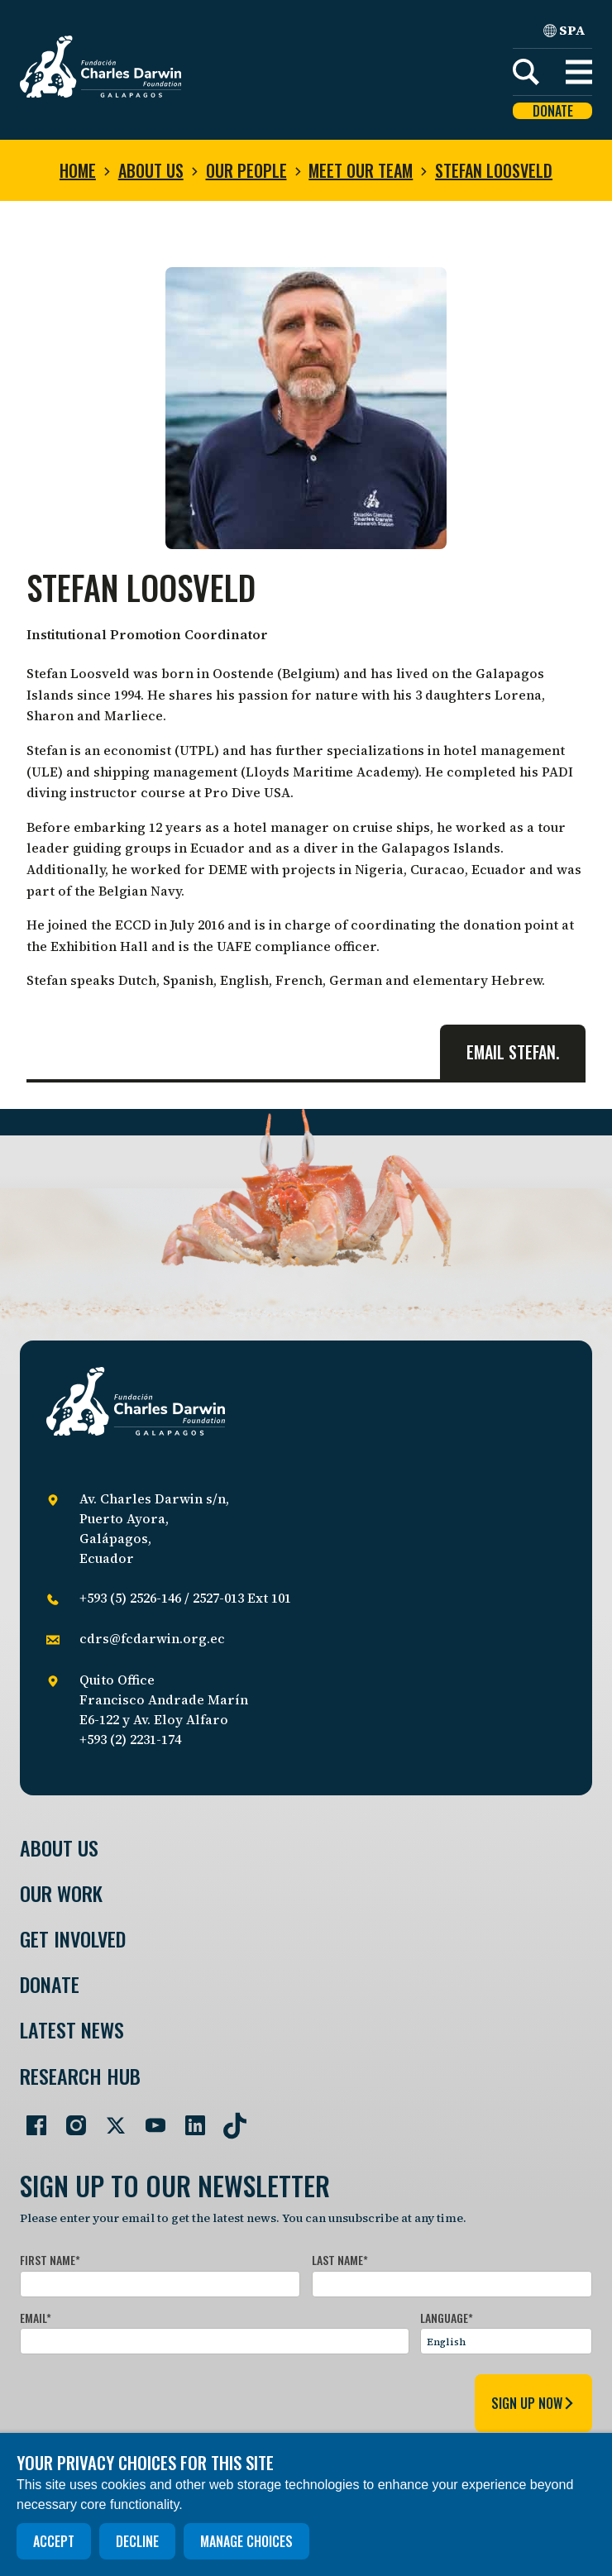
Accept (53, 2541)
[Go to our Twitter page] (109, 2119)
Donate (553, 111)
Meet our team (360, 170)
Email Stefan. (512, 1051)
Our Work (61, 1893)
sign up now (533, 2403)
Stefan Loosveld (493, 170)
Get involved (73, 1939)
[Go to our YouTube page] (149, 2119)
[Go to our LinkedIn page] (188, 2119)
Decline (137, 2541)
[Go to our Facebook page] (30, 2119)
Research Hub (80, 2076)
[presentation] (145, 2400)
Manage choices (246, 2541)
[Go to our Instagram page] (69, 2119)
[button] (579, 72)
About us (151, 170)
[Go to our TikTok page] (228, 2119)
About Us (59, 1848)
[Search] (526, 72)
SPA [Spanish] (564, 30)
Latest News (72, 2030)
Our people (246, 170)
